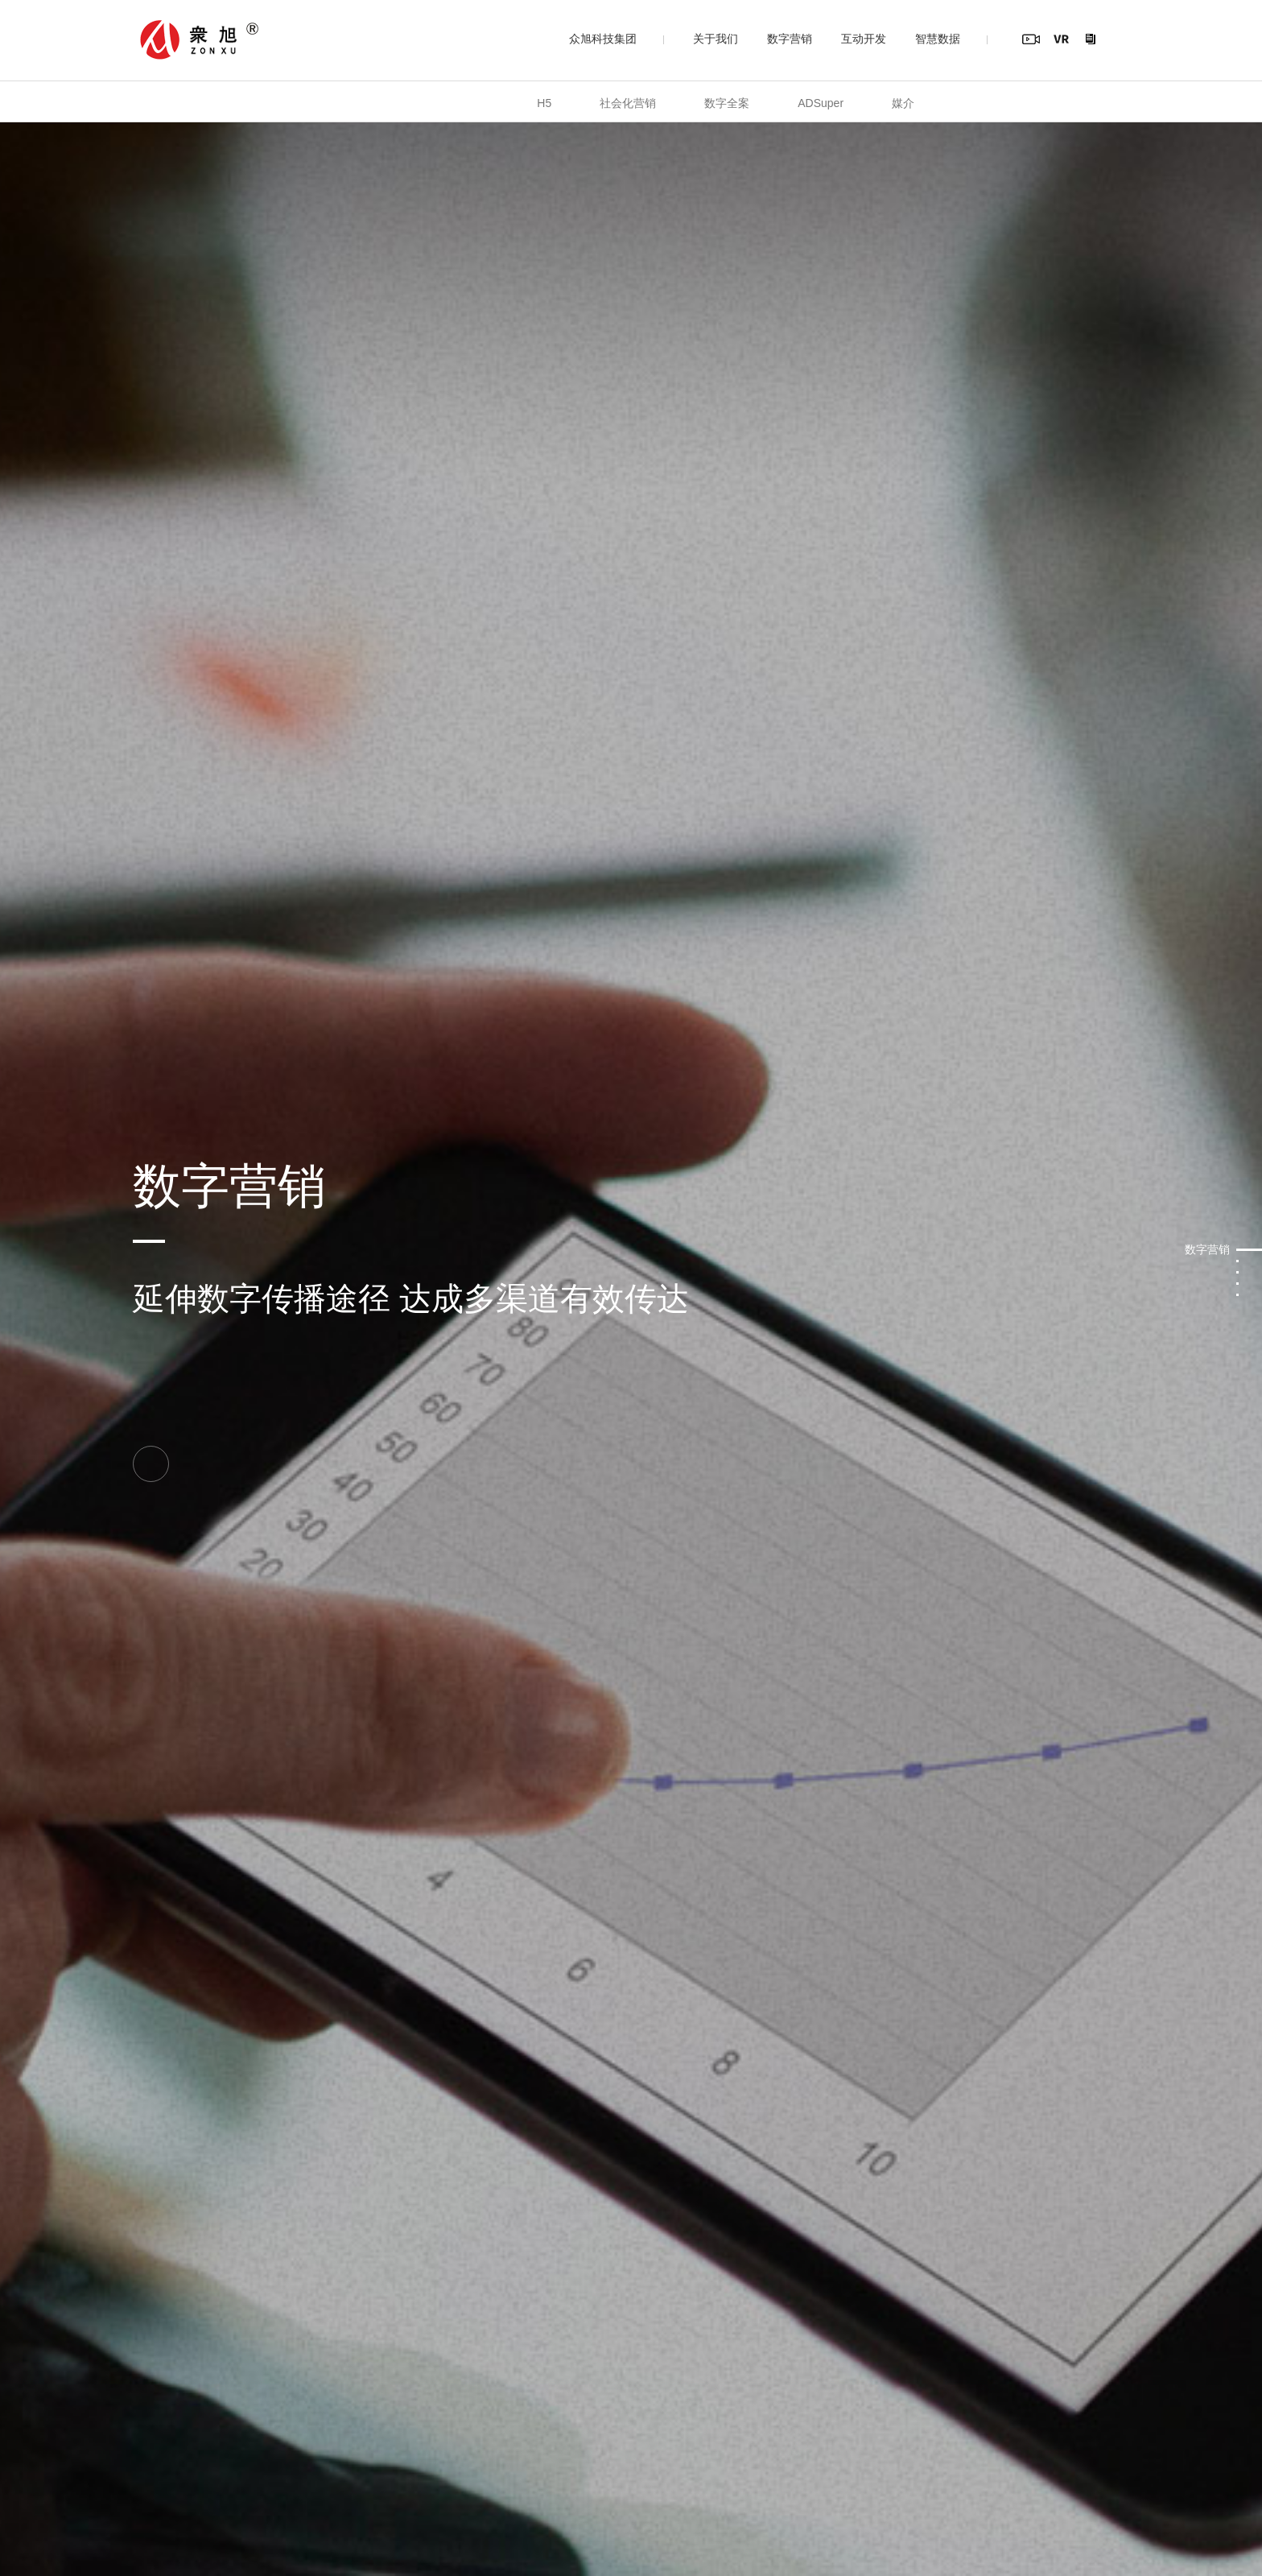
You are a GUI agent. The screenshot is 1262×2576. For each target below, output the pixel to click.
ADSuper (820, 103)
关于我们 (715, 38)
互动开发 (863, 38)
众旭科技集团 (603, 38)
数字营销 (789, 38)
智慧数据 (937, 38)
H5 (544, 103)
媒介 (903, 103)
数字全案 (726, 103)
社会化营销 (628, 103)
